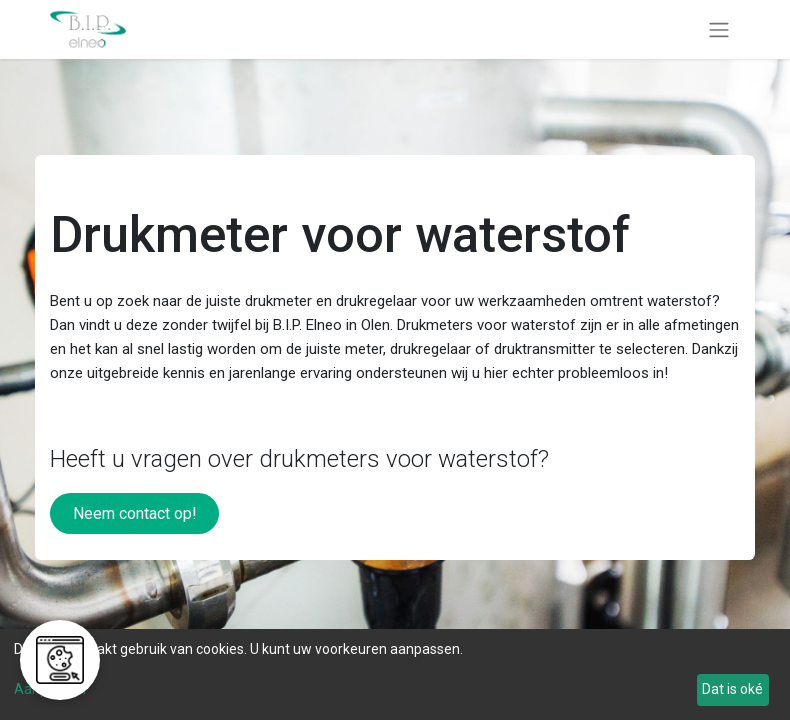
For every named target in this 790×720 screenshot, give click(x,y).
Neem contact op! (135, 513)
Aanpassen (50, 689)
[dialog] (395, 674)
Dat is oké (732, 689)
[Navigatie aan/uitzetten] (719, 29)
